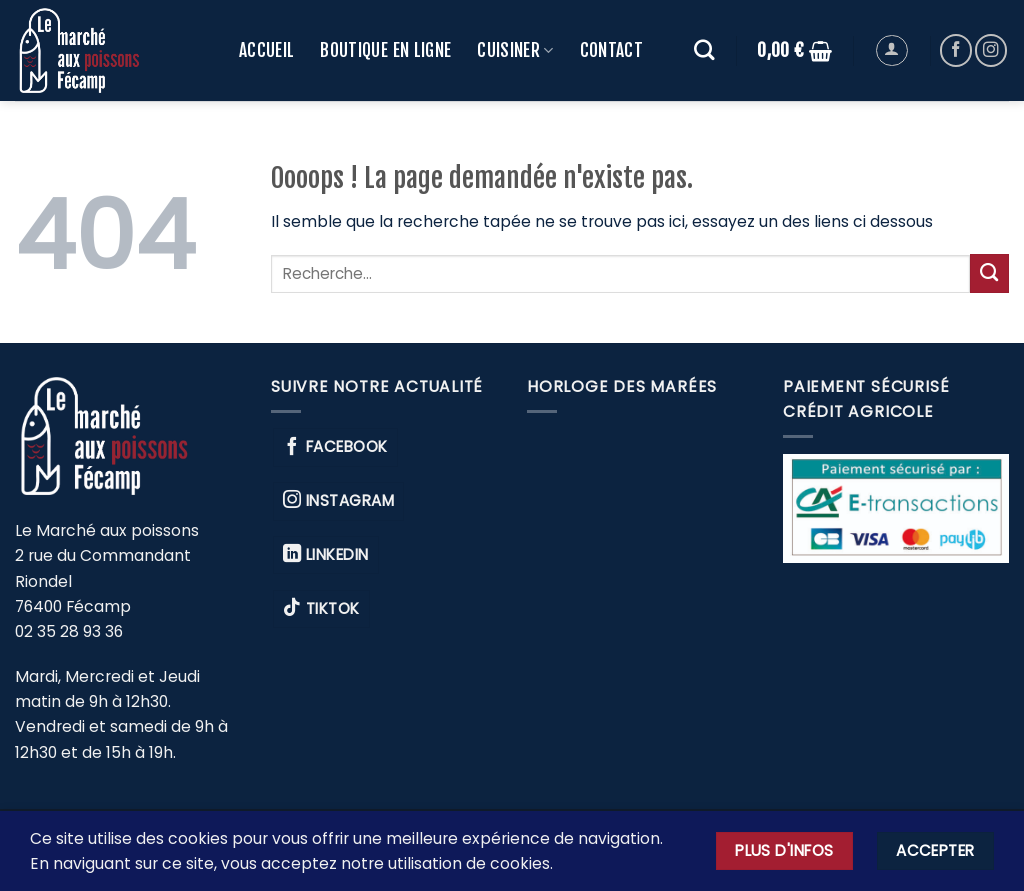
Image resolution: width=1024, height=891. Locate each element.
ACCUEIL (266, 50)
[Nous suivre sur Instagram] (991, 50)
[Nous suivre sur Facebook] (956, 50)
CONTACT (611, 50)
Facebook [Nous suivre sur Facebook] (335, 447)
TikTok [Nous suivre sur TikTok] (321, 608)
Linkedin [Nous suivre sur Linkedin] (326, 554)
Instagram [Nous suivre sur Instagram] (338, 500)
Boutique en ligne (385, 50)
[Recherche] (704, 50)
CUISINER (515, 50)
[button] (794, 51)
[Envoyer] (989, 273)
